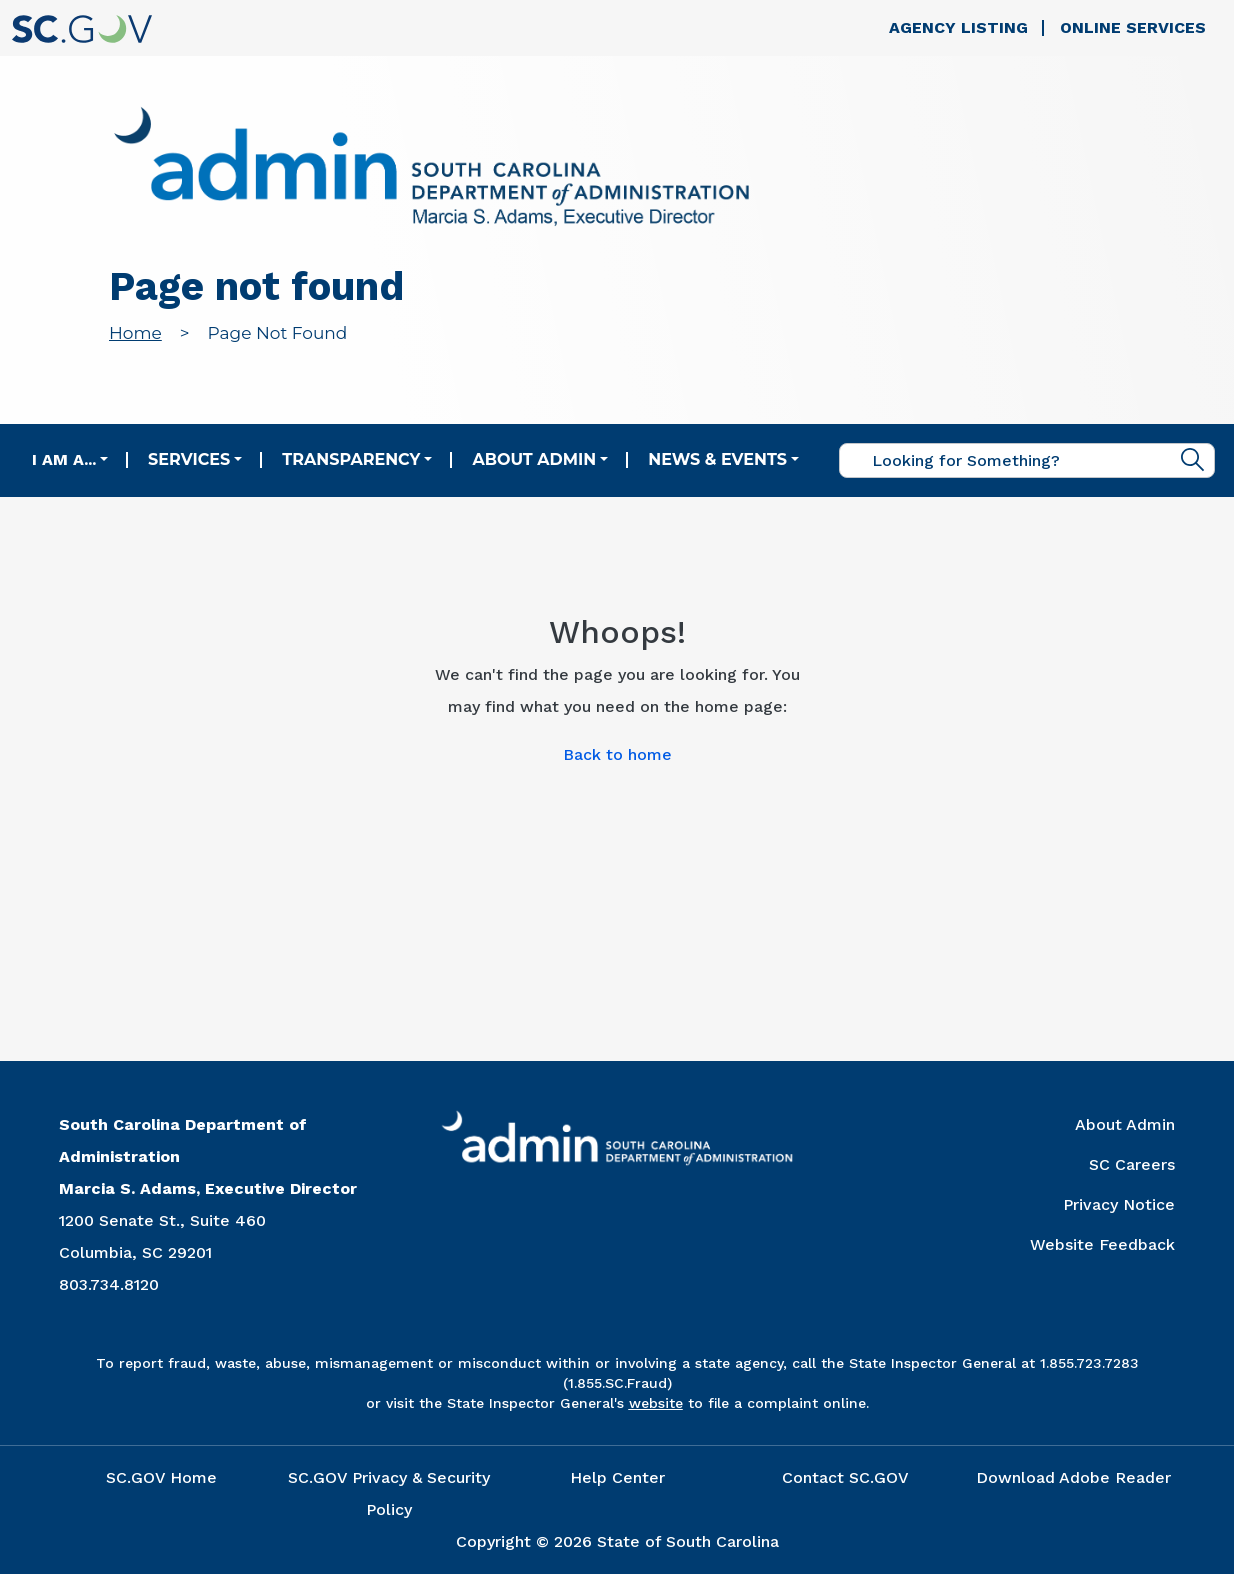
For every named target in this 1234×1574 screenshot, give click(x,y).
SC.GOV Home (161, 1477)
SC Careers (1132, 1164)
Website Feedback (1102, 1244)
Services (189, 459)
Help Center (617, 1477)
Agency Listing (958, 27)
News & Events (717, 459)
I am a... (64, 459)
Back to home (617, 754)
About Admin (534, 459)
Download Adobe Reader (1073, 1477)
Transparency (351, 459)
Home (135, 333)
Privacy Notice (1119, 1204)
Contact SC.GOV (845, 1477)
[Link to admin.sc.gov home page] (431, 169)
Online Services (1133, 27)
